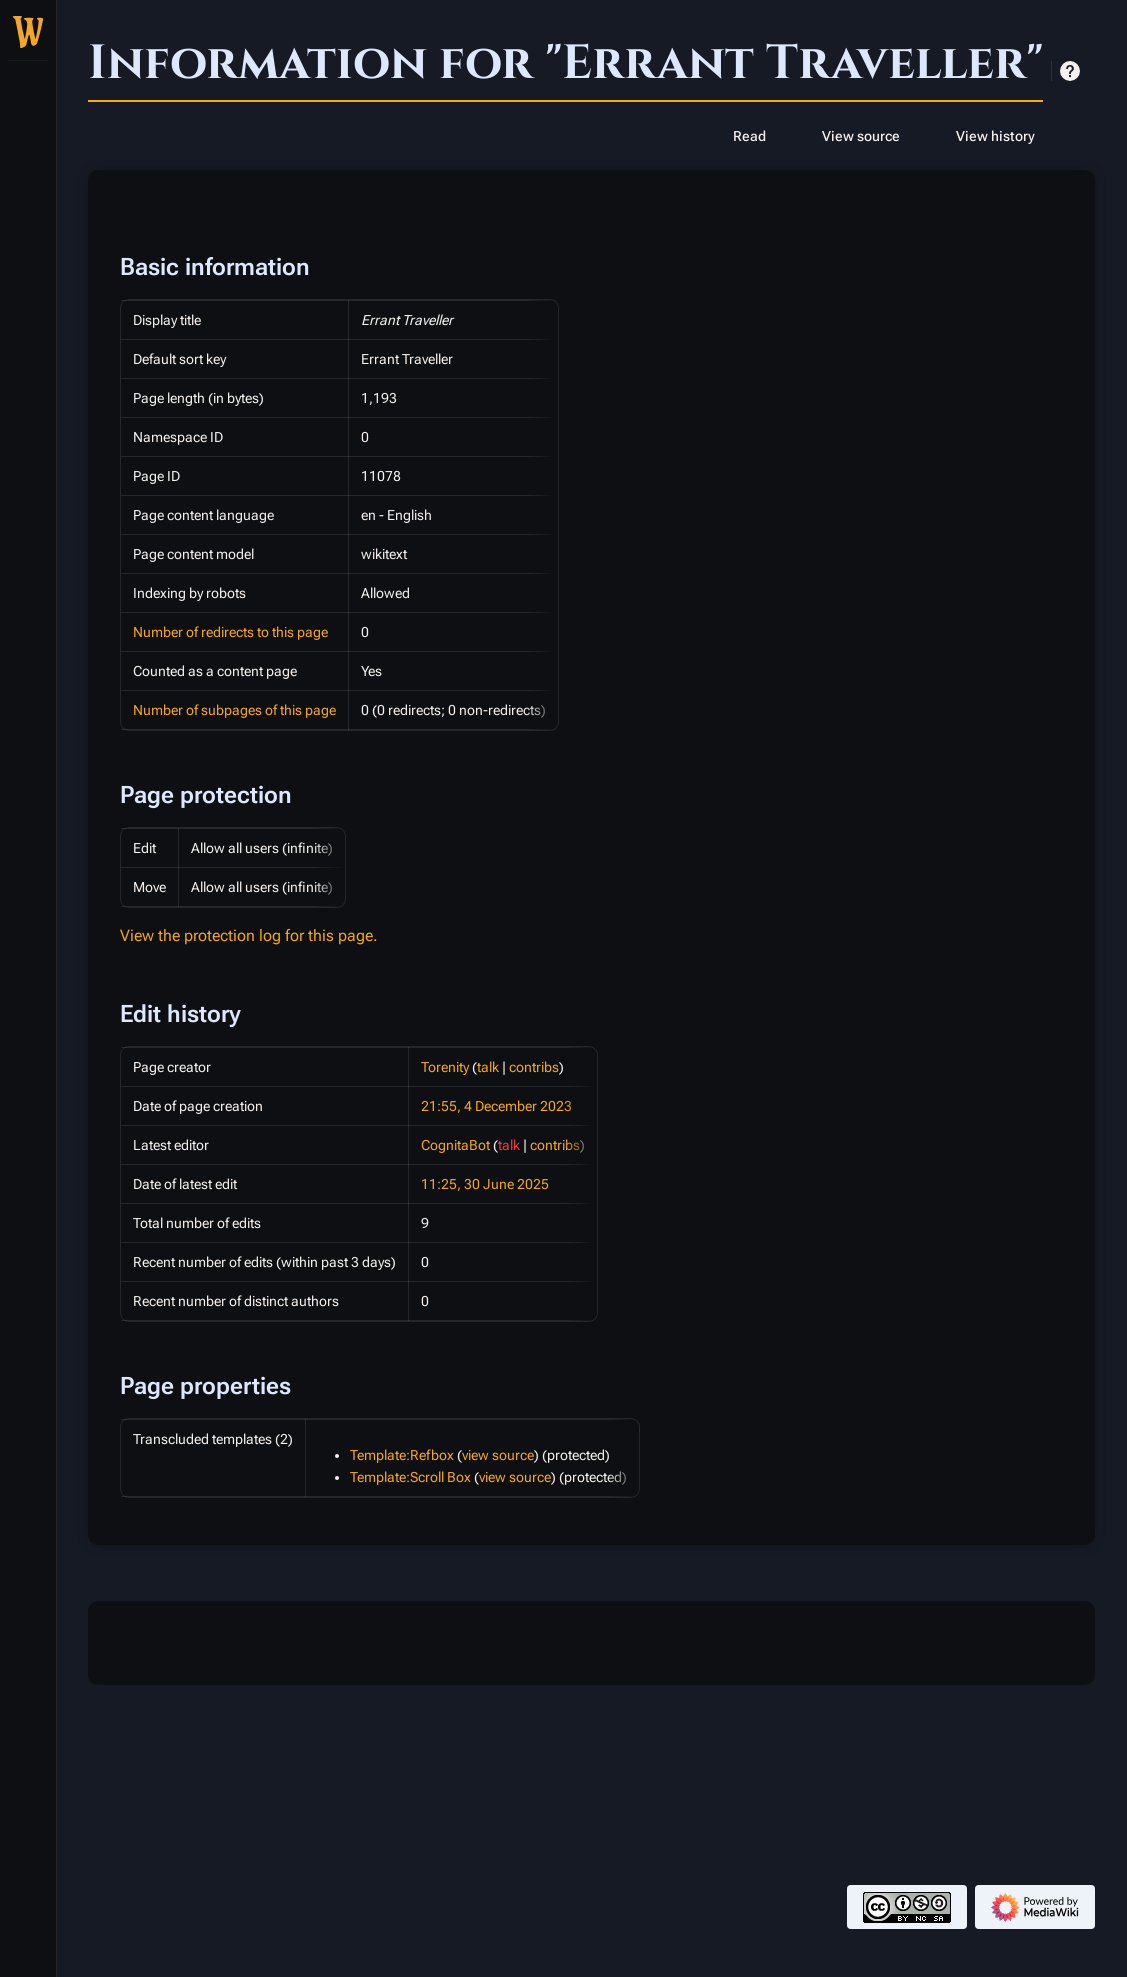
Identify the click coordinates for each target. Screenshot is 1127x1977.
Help (1070, 71)
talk (488, 1067)
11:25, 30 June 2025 (485, 1184)
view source (498, 1455)
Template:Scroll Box (410, 1477)
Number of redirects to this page (230, 632)
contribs (534, 1067)
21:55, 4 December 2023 (496, 1106)
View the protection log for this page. (249, 935)
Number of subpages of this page (234, 710)
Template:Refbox (402, 1455)
